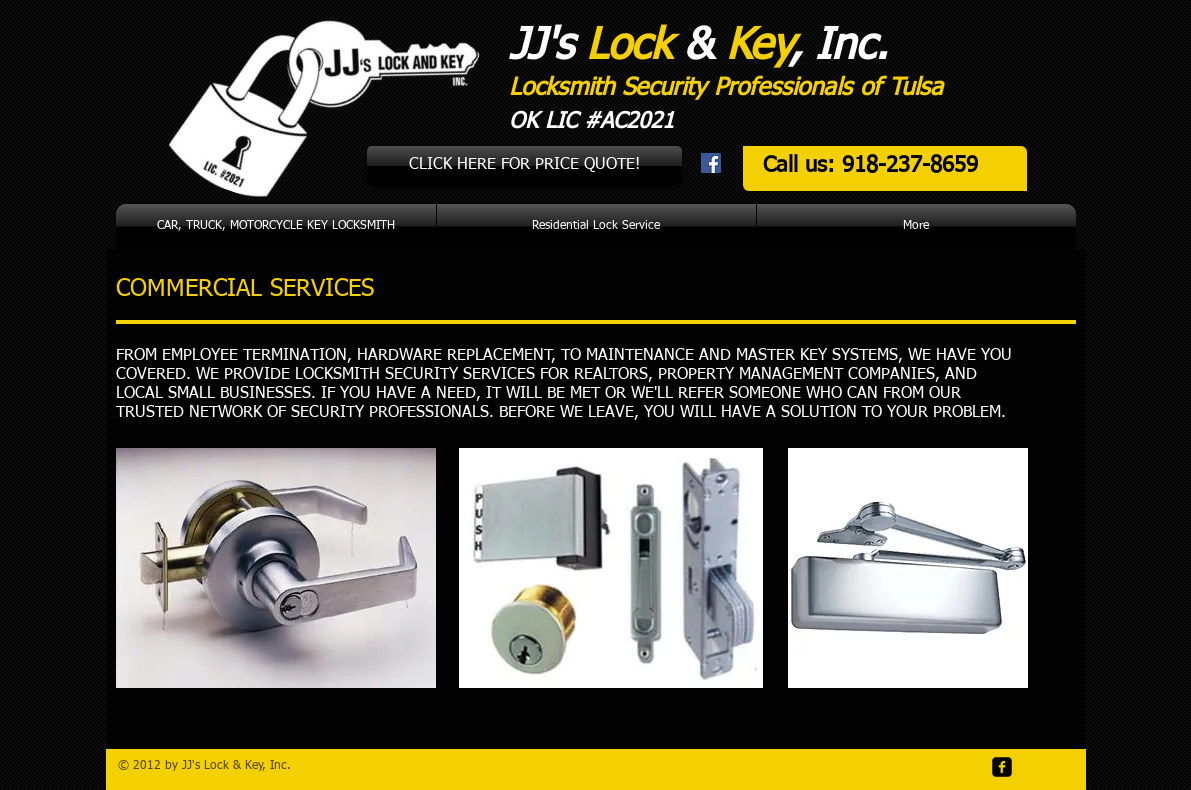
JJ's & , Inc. (698, 46)
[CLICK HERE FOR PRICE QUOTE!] (524, 166)
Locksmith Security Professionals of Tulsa (726, 88)
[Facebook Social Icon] (711, 163)
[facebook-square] (1002, 767)
